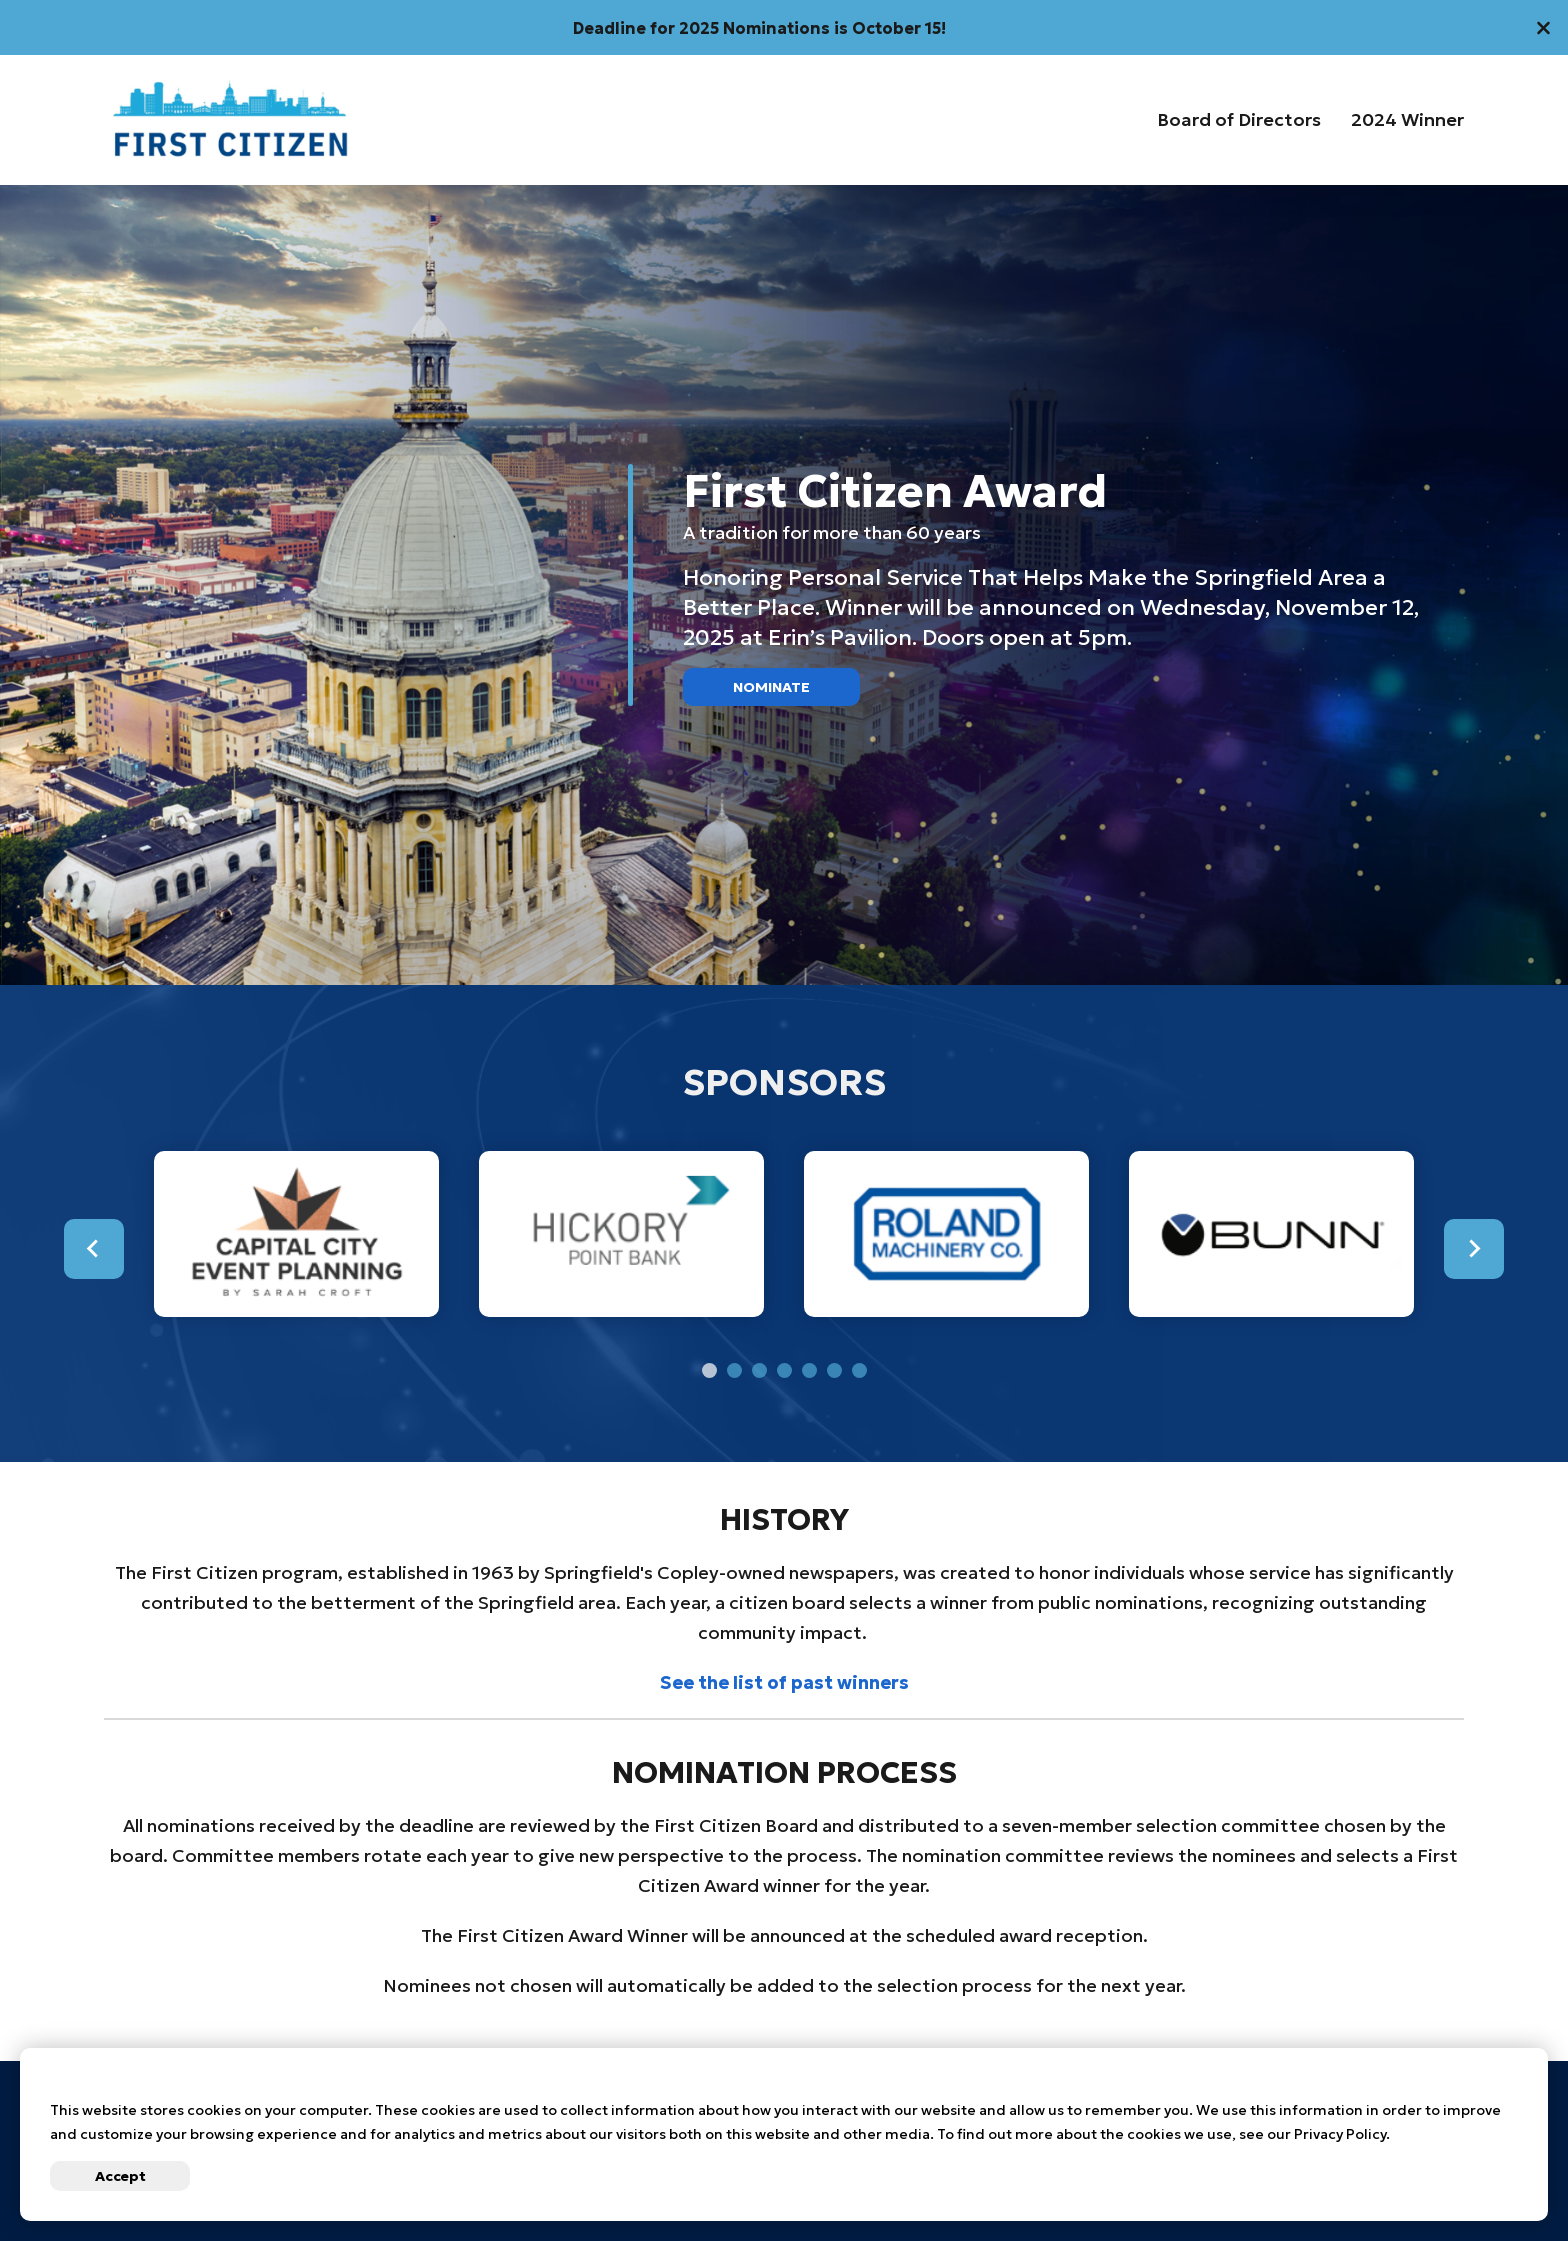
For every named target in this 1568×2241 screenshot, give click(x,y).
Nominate (771, 687)
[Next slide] (1474, 1249)
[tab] (709, 1370)
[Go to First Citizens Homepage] (230, 120)
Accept (120, 2176)
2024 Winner (1407, 120)
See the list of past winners (784, 1682)
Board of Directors (1239, 120)
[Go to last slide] (94, 1249)
